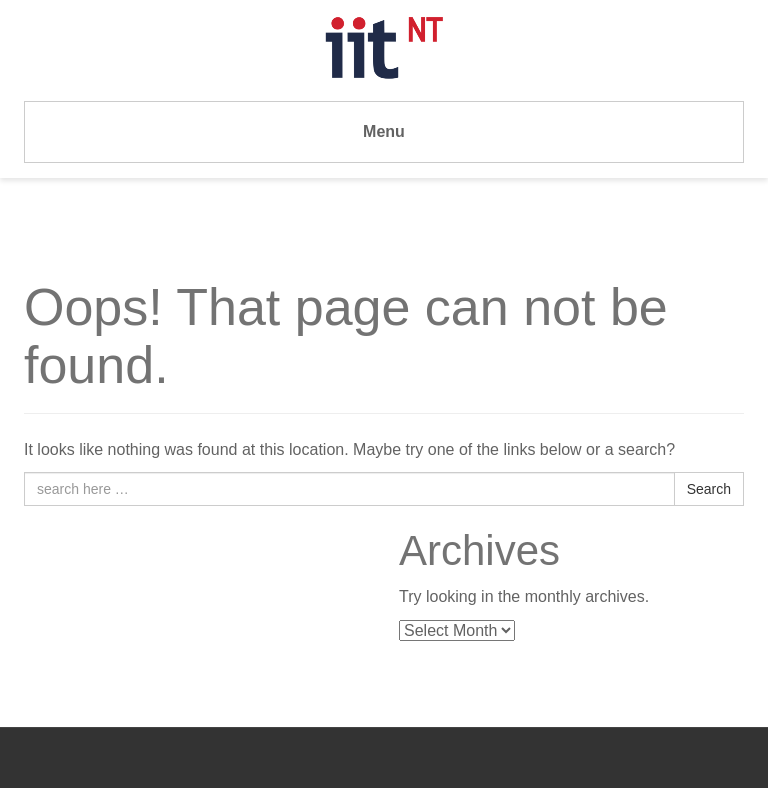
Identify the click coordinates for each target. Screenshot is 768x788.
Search (709, 489)
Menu (384, 131)
